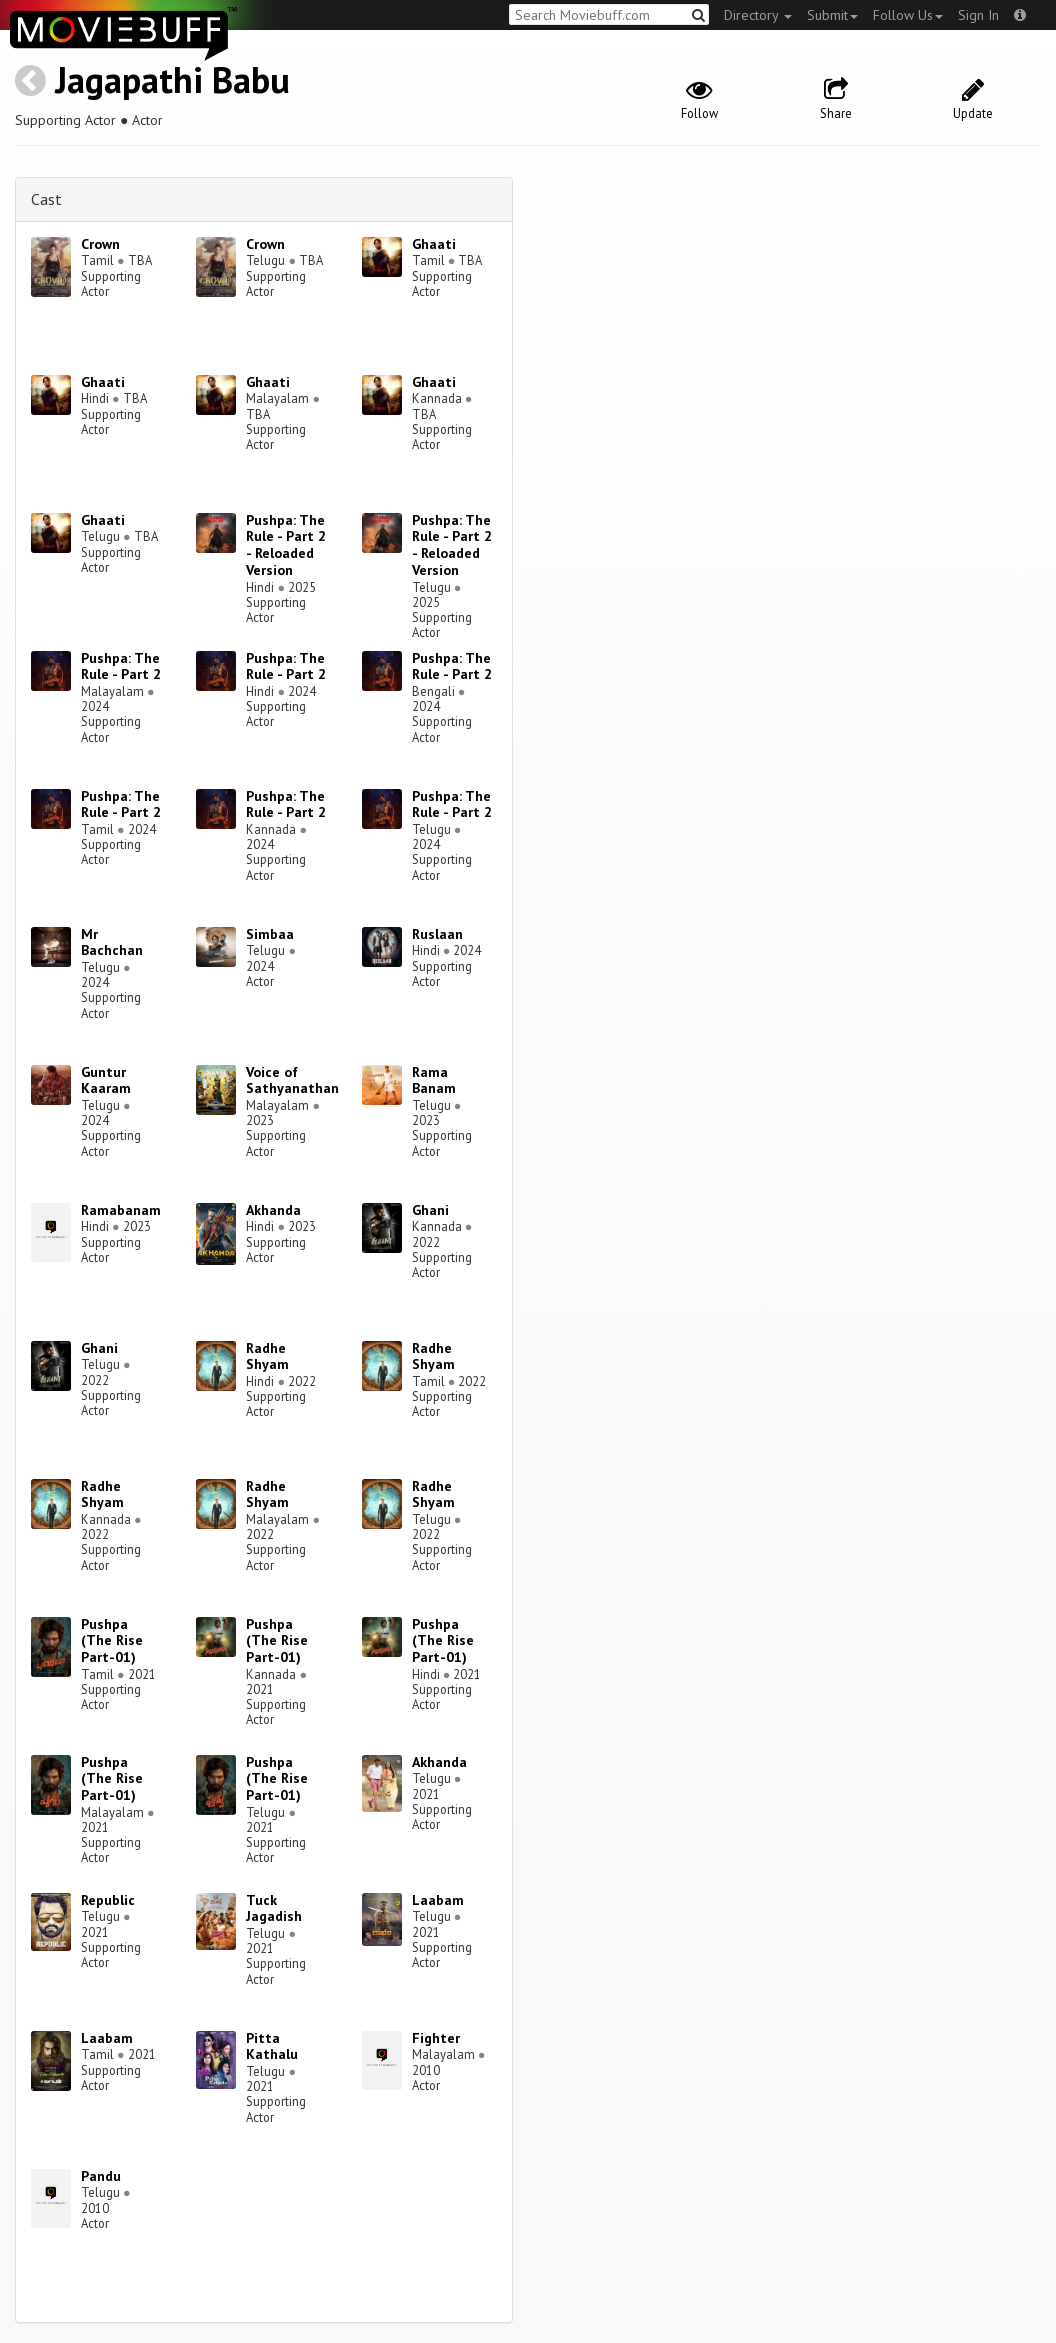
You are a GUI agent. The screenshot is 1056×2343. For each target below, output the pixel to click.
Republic (108, 1900)
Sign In (978, 15)
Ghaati (434, 244)
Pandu (101, 2176)
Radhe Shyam (267, 1356)
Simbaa (270, 934)
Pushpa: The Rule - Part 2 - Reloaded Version (286, 545)
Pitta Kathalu (272, 2046)
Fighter (436, 2038)
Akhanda (273, 1210)
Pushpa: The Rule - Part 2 (121, 666)
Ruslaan (437, 934)
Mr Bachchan (112, 942)
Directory (758, 15)
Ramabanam (121, 1210)
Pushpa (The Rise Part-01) (112, 1641)
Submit (832, 15)
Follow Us (908, 15)
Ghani (430, 1210)
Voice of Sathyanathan (292, 1080)
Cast (46, 199)
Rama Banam (434, 1080)
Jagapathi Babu (172, 79)
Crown (100, 244)
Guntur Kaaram (106, 1080)
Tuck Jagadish (274, 1908)
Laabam (438, 1900)
